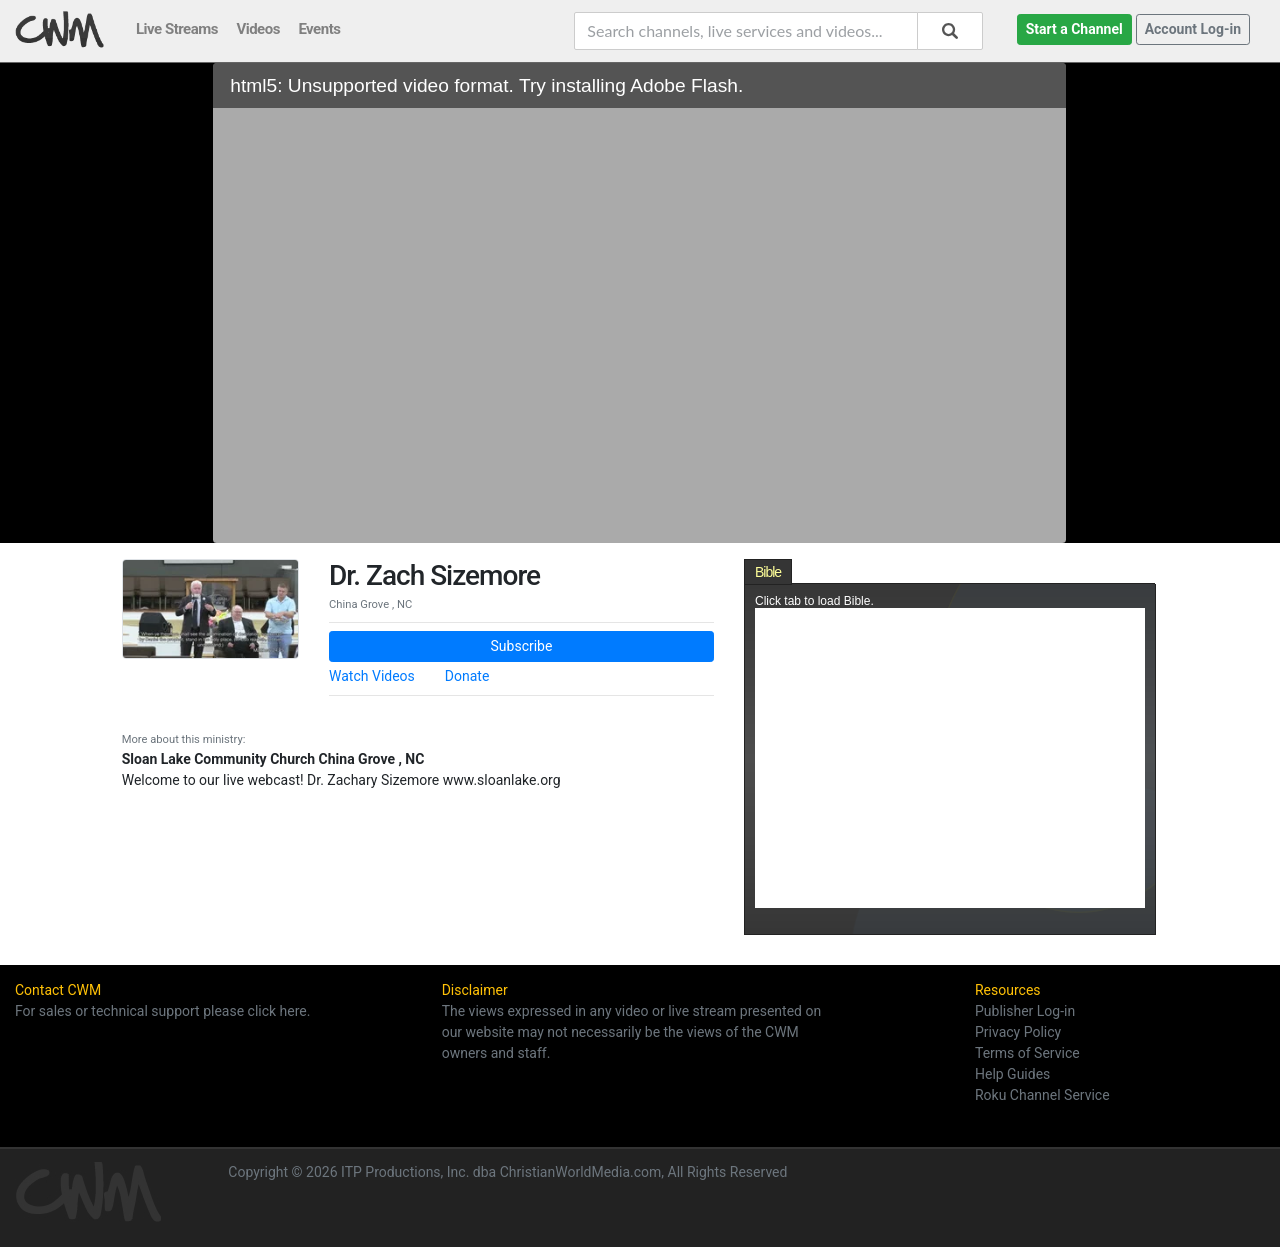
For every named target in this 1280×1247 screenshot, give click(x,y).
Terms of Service (1027, 1053)
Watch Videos (372, 676)
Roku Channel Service (1042, 1095)
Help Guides (1012, 1074)
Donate (467, 676)
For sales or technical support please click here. (162, 1011)
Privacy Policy (1018, 1032)
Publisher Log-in (1025, 1011)
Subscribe (522, 646)
